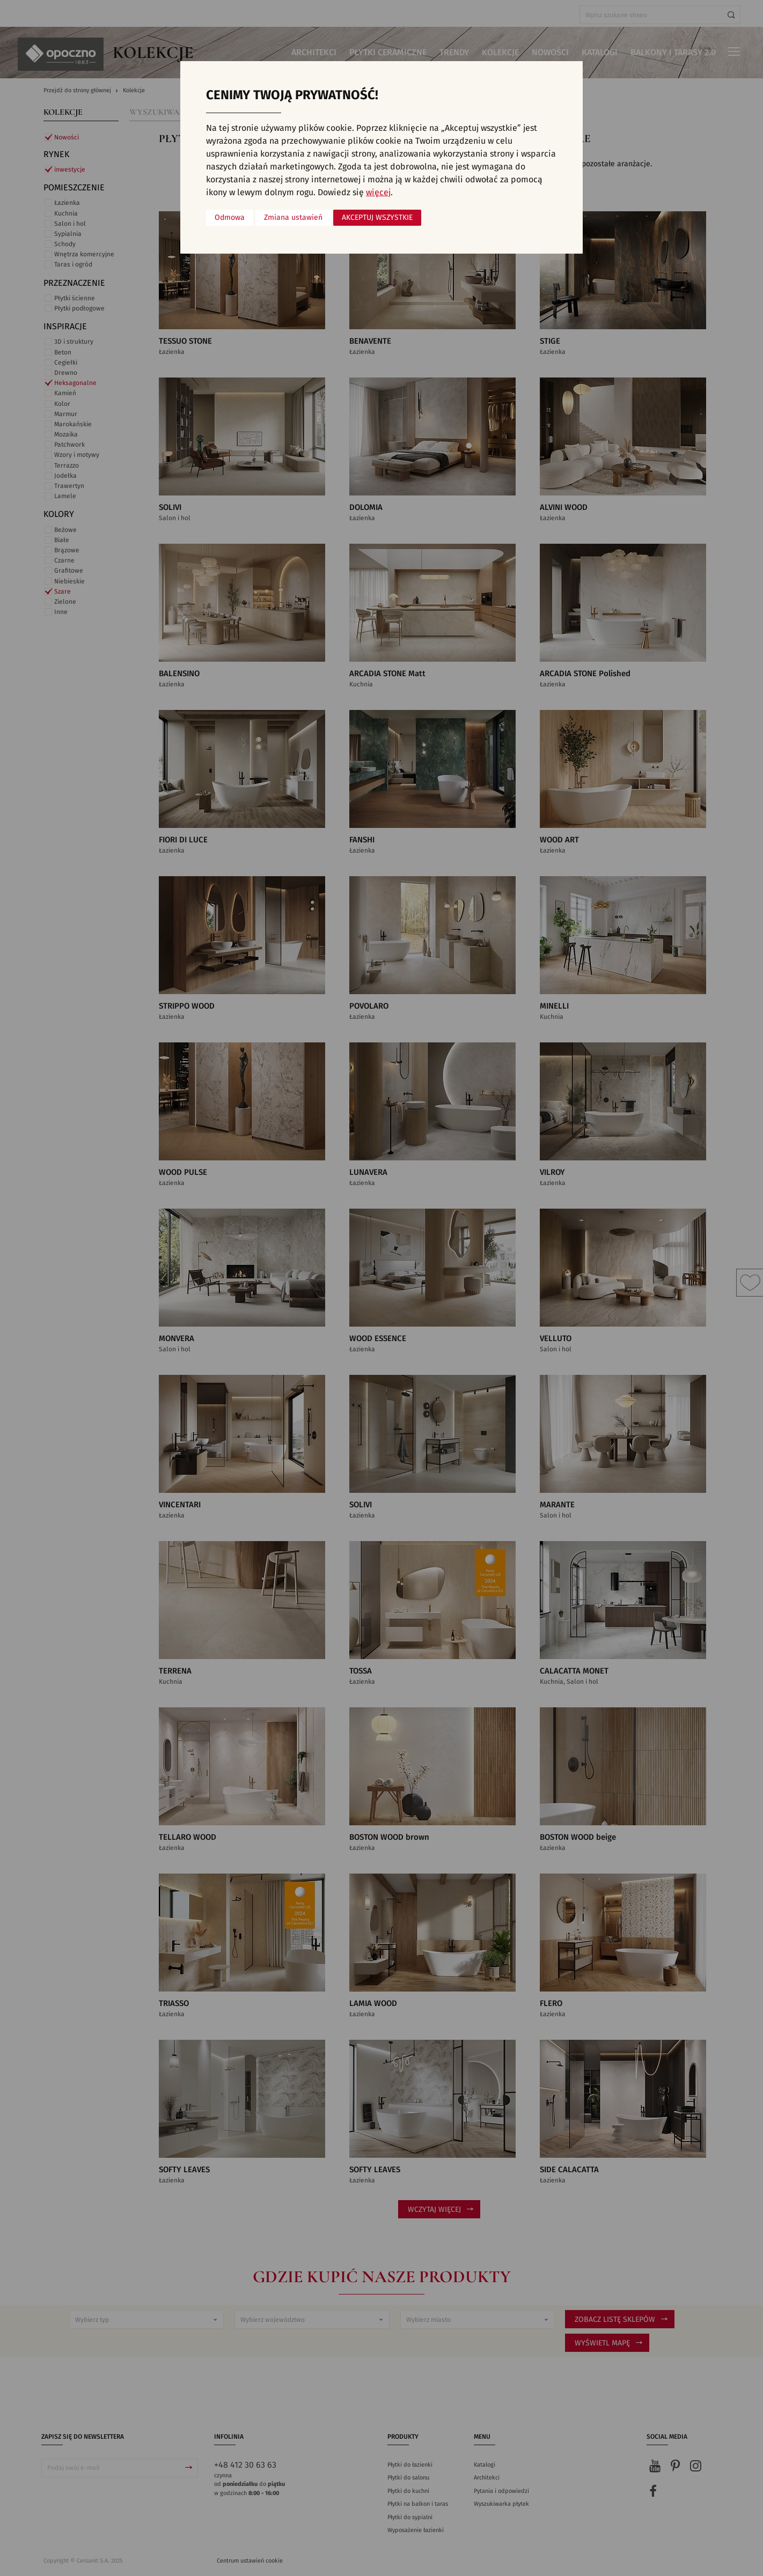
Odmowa (230, 217)
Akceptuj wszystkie (377, 217)
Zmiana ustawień (293, 217)
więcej (378, 192)
